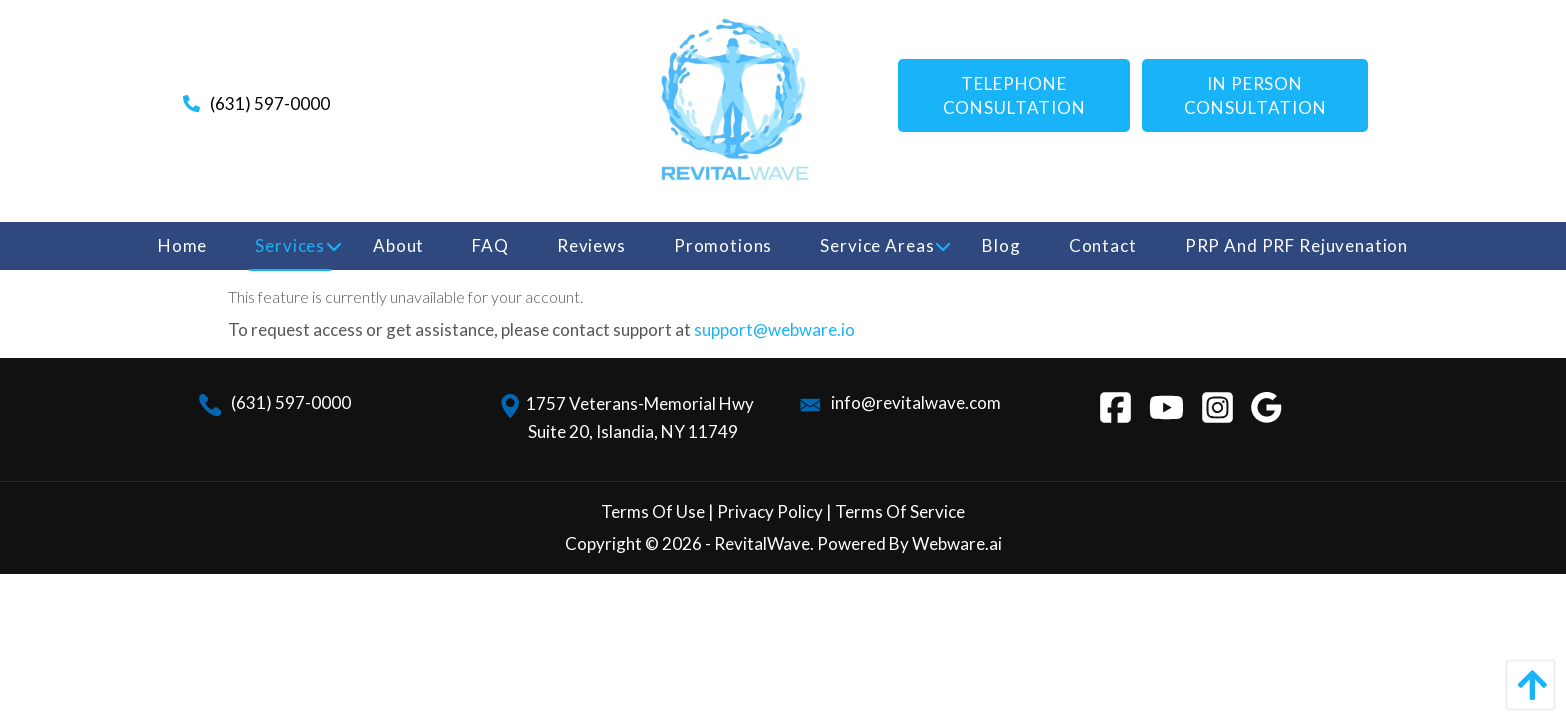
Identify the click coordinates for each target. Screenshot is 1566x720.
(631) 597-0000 (270, 103)
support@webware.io (774, 329)
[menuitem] (182, 246)
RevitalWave (762, 543)
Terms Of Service (900, 511)
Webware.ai (957, 543)
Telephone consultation (1014, 95)
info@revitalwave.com (899, 402)
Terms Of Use (653, 511)
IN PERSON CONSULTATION (1255, 95)
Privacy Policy (768, 511)
